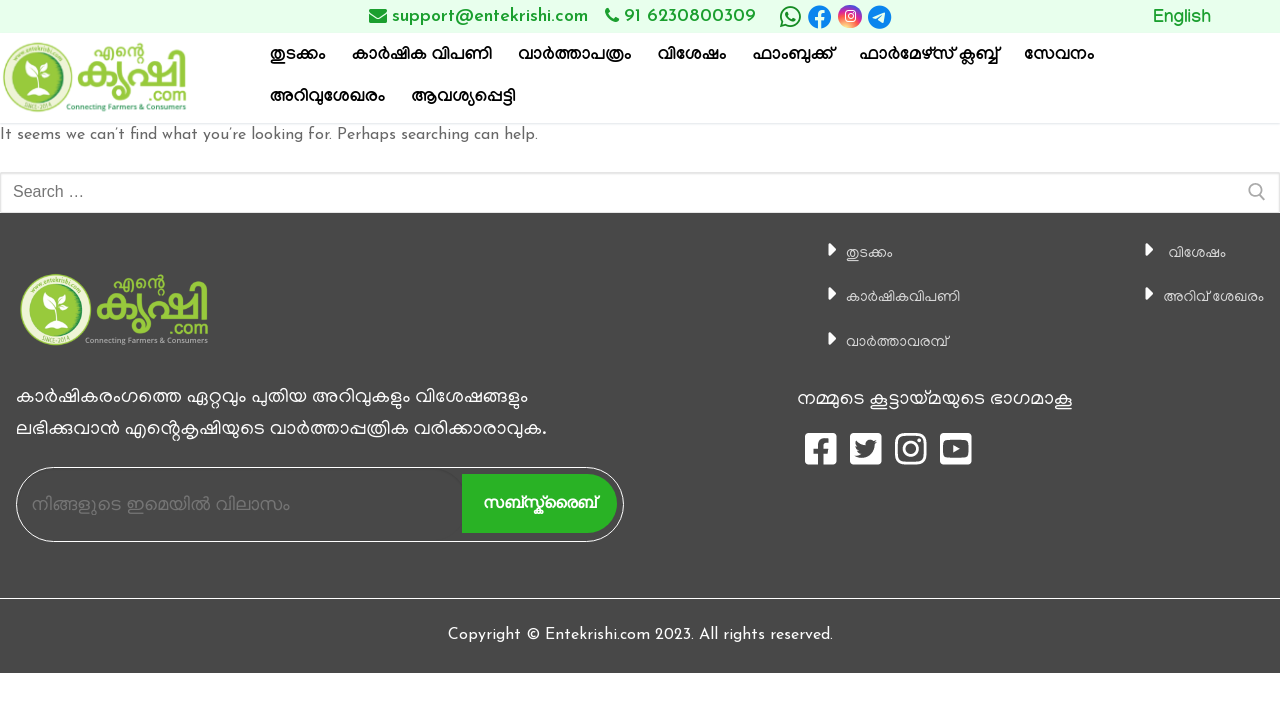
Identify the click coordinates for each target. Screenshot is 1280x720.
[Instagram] (849, 16)
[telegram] (880, 17)
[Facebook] (820, 17)
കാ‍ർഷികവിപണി (885, 297)
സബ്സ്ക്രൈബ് (539, 502)
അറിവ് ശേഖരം (1198, 297)
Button (1211, 16)
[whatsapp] (790, 17)
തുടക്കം (841, 253)
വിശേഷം (1174, 253)
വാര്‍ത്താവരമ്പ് (877, 342)
